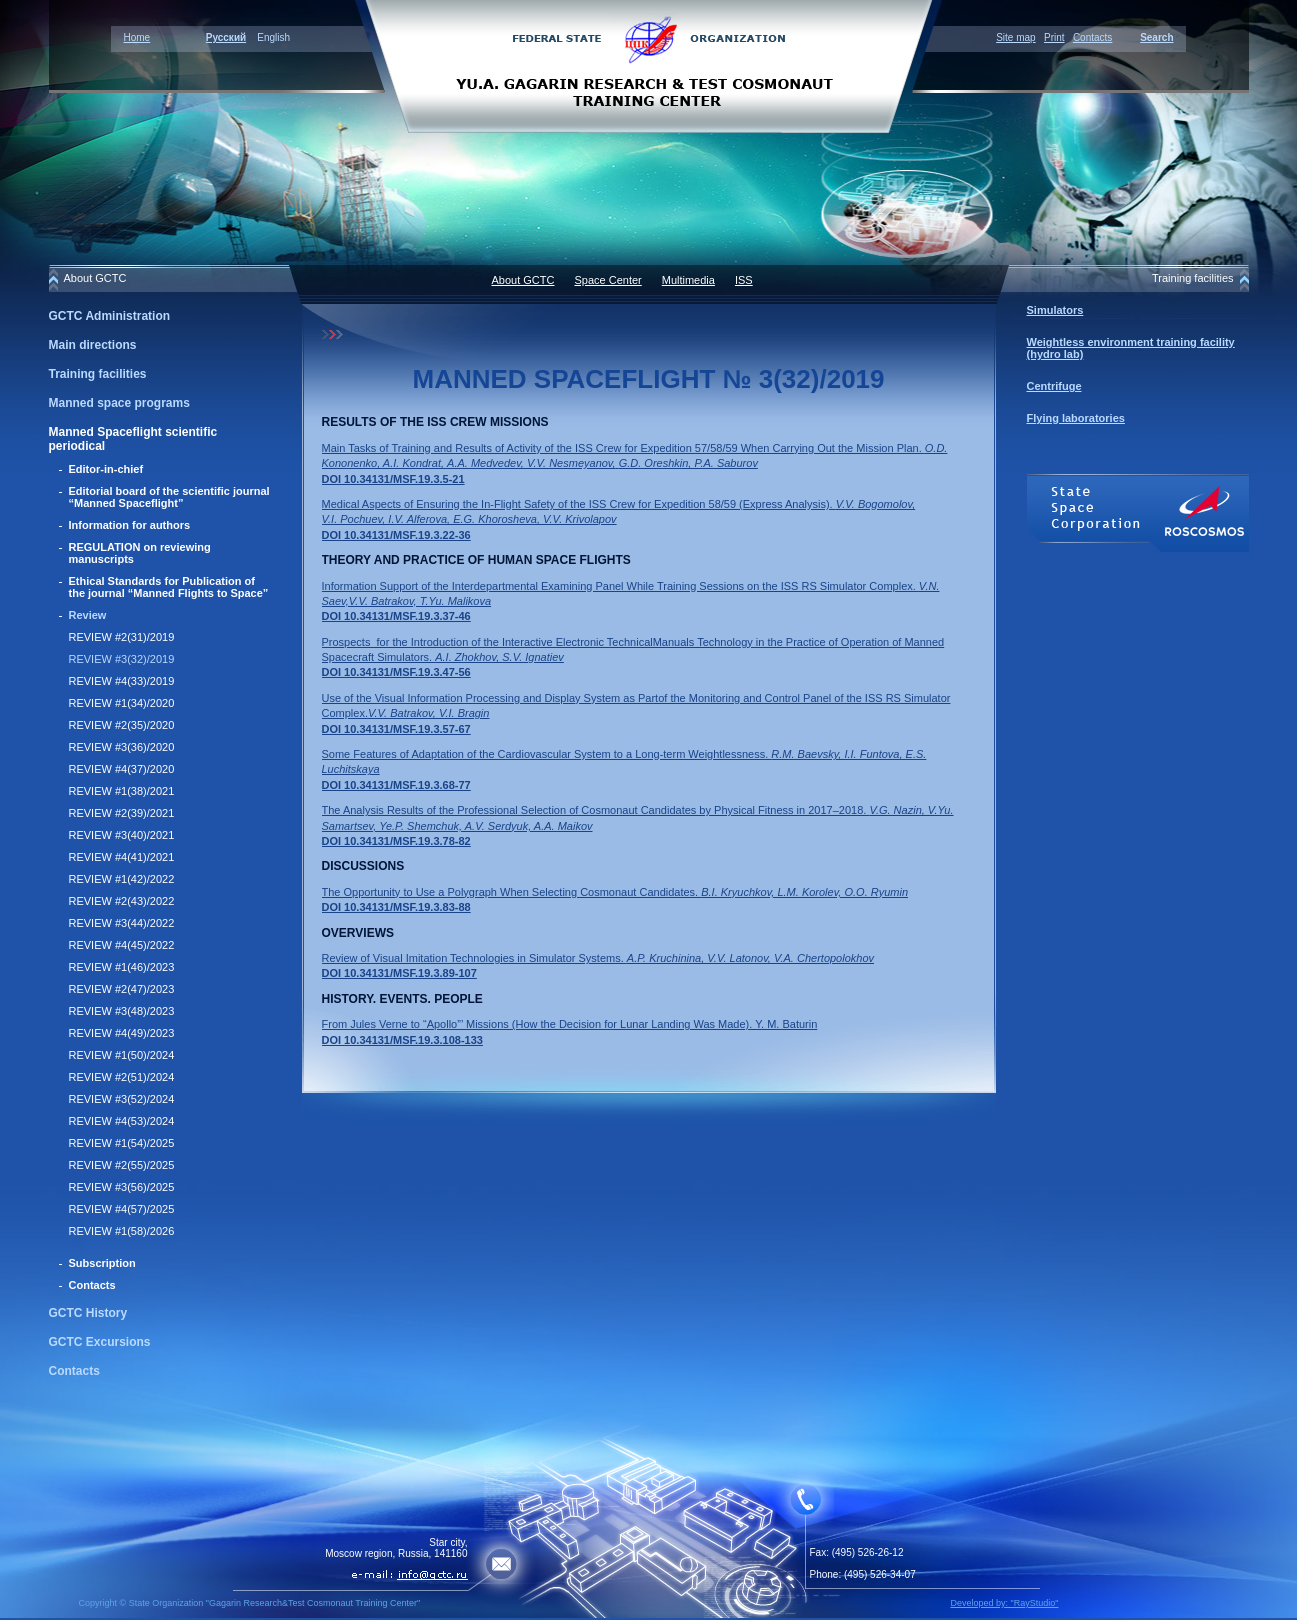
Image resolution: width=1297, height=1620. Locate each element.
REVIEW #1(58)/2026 (122, 1231)
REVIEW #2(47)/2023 (122, 989)
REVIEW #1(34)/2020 (122, 703)
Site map (1015, 37)
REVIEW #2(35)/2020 (122, 725)
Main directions (93, 345)
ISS (744, 280)
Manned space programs (119, 403)
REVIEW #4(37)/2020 (122, 769)
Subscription (102, 1263)
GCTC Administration (110, 316)
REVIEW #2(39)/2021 (122, 813)
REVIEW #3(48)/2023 (122, 1011)
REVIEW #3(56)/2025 (122, 1187)
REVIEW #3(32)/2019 (122, 659)
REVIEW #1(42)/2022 (122, 879)
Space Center (607, 280)
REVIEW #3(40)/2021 (122, 835)
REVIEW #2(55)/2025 (122, 1165)
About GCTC (523, 280)
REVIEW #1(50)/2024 (122, 1055)
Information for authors (130, 525)
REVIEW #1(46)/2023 (122, 967)
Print (1054, 37)
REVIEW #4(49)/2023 (122, 1033)
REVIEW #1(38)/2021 (122, 791)
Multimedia (688, 280)
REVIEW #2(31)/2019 (122, 637)
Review (88, 615)
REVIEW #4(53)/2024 (122, 1121)
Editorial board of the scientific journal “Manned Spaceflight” (169, 497)
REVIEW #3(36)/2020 (122, 747)
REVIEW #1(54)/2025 (122, 1143)
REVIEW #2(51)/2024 (122, 1077)
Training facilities (98, 374)
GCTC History (88, 1313)
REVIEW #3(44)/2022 (122, 923)
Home (137, 37)
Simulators (1055, 310)
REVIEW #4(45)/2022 (122, 945)
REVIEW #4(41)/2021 (122, 857)
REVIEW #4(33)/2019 (122, 681)
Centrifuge (1054, 386)
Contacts (1092, 37)
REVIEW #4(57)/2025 (122, 1209)
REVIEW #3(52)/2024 (122, 1099)
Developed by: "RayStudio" (1005, 1603)
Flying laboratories (1076, 418)
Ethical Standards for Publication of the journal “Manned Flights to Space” (169, 587)
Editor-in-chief (106, 469)
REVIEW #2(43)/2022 (122, 901)
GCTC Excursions (100, 1342)
